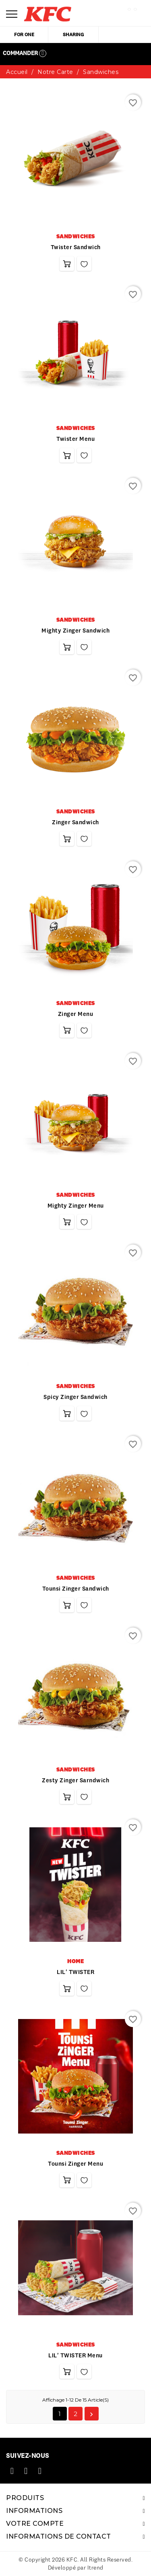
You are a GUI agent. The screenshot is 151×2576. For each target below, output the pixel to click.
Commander (24, 53)
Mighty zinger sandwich (75, 630)
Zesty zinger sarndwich (75, 1780)
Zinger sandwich (75, 822)
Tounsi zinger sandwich (75, 1588)
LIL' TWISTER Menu (75, 2355)
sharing (73, 34)
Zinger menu (75, 1014)
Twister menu (75, 438)
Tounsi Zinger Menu (75, 2163)
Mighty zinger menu (76, 1205)
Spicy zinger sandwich (75, 1397)
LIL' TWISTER (75, 1972)
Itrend (95, 2567)
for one (24, 34)
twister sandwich (76, 247)
